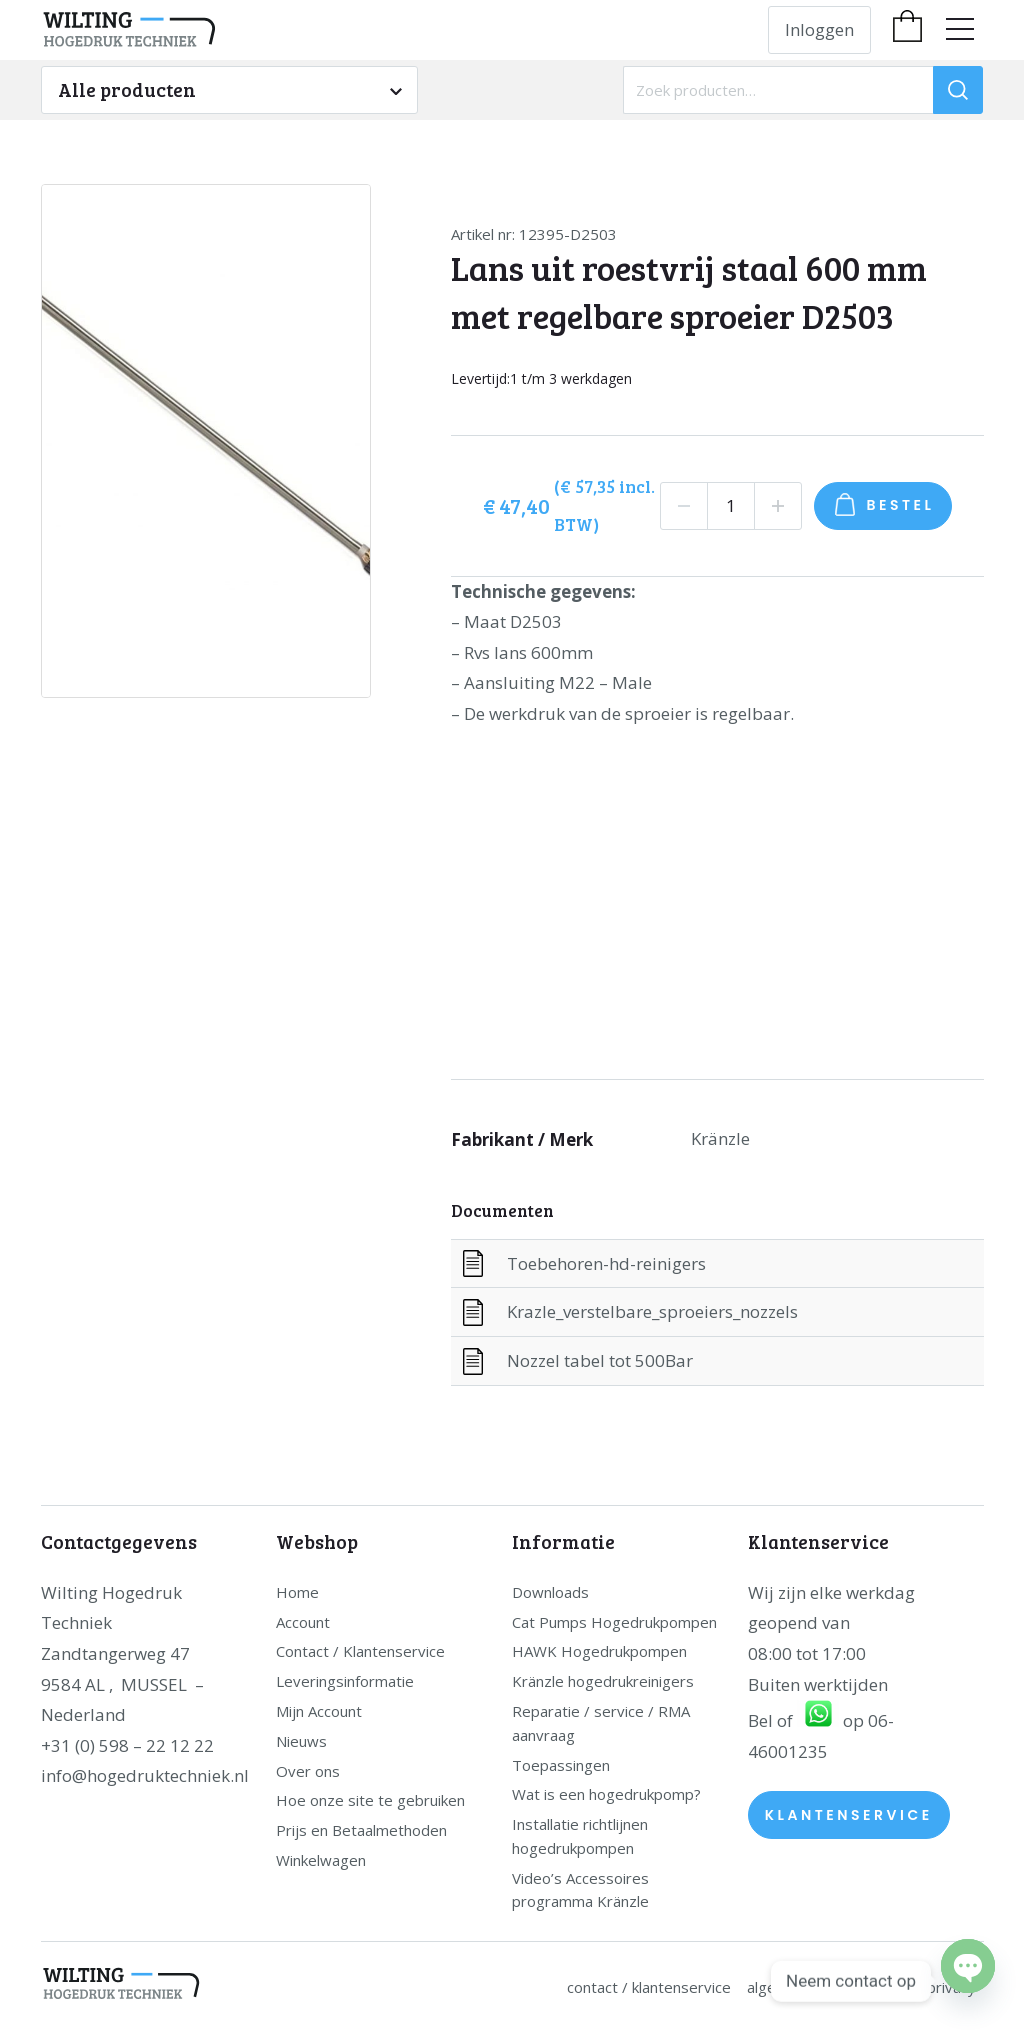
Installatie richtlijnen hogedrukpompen (580, 1836)
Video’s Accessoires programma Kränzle (580, 1890)
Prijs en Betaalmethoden (361, 1830)
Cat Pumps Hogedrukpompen (614, 1622)
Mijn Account (319, 1711)
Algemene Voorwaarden (829, 1987)
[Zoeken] (958, 90)
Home (297, 1592)
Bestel (901, 505)
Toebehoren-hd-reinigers (606, 1263)
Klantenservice (849, 1815)
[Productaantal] (731, 506)
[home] (229, 30)
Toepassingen (561, 1765)
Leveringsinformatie (345, 1681)
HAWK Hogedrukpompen (599, 1651)
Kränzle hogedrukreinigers (603, 1681)
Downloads (550, 1592)
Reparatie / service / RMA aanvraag (601, 1723)
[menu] (960, 29)
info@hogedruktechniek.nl (145, 1775)
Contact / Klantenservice (360, 1651)
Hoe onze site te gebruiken (370, 1800)
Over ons (308, 1771)
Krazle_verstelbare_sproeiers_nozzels (652, 1311)
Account (303, 1622)
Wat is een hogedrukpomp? (606, 1794)
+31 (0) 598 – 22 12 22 (127, 1745)
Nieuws (301, 1741)
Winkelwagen (321, 1860)
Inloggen (819, 29)
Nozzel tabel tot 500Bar (600, 1360)
